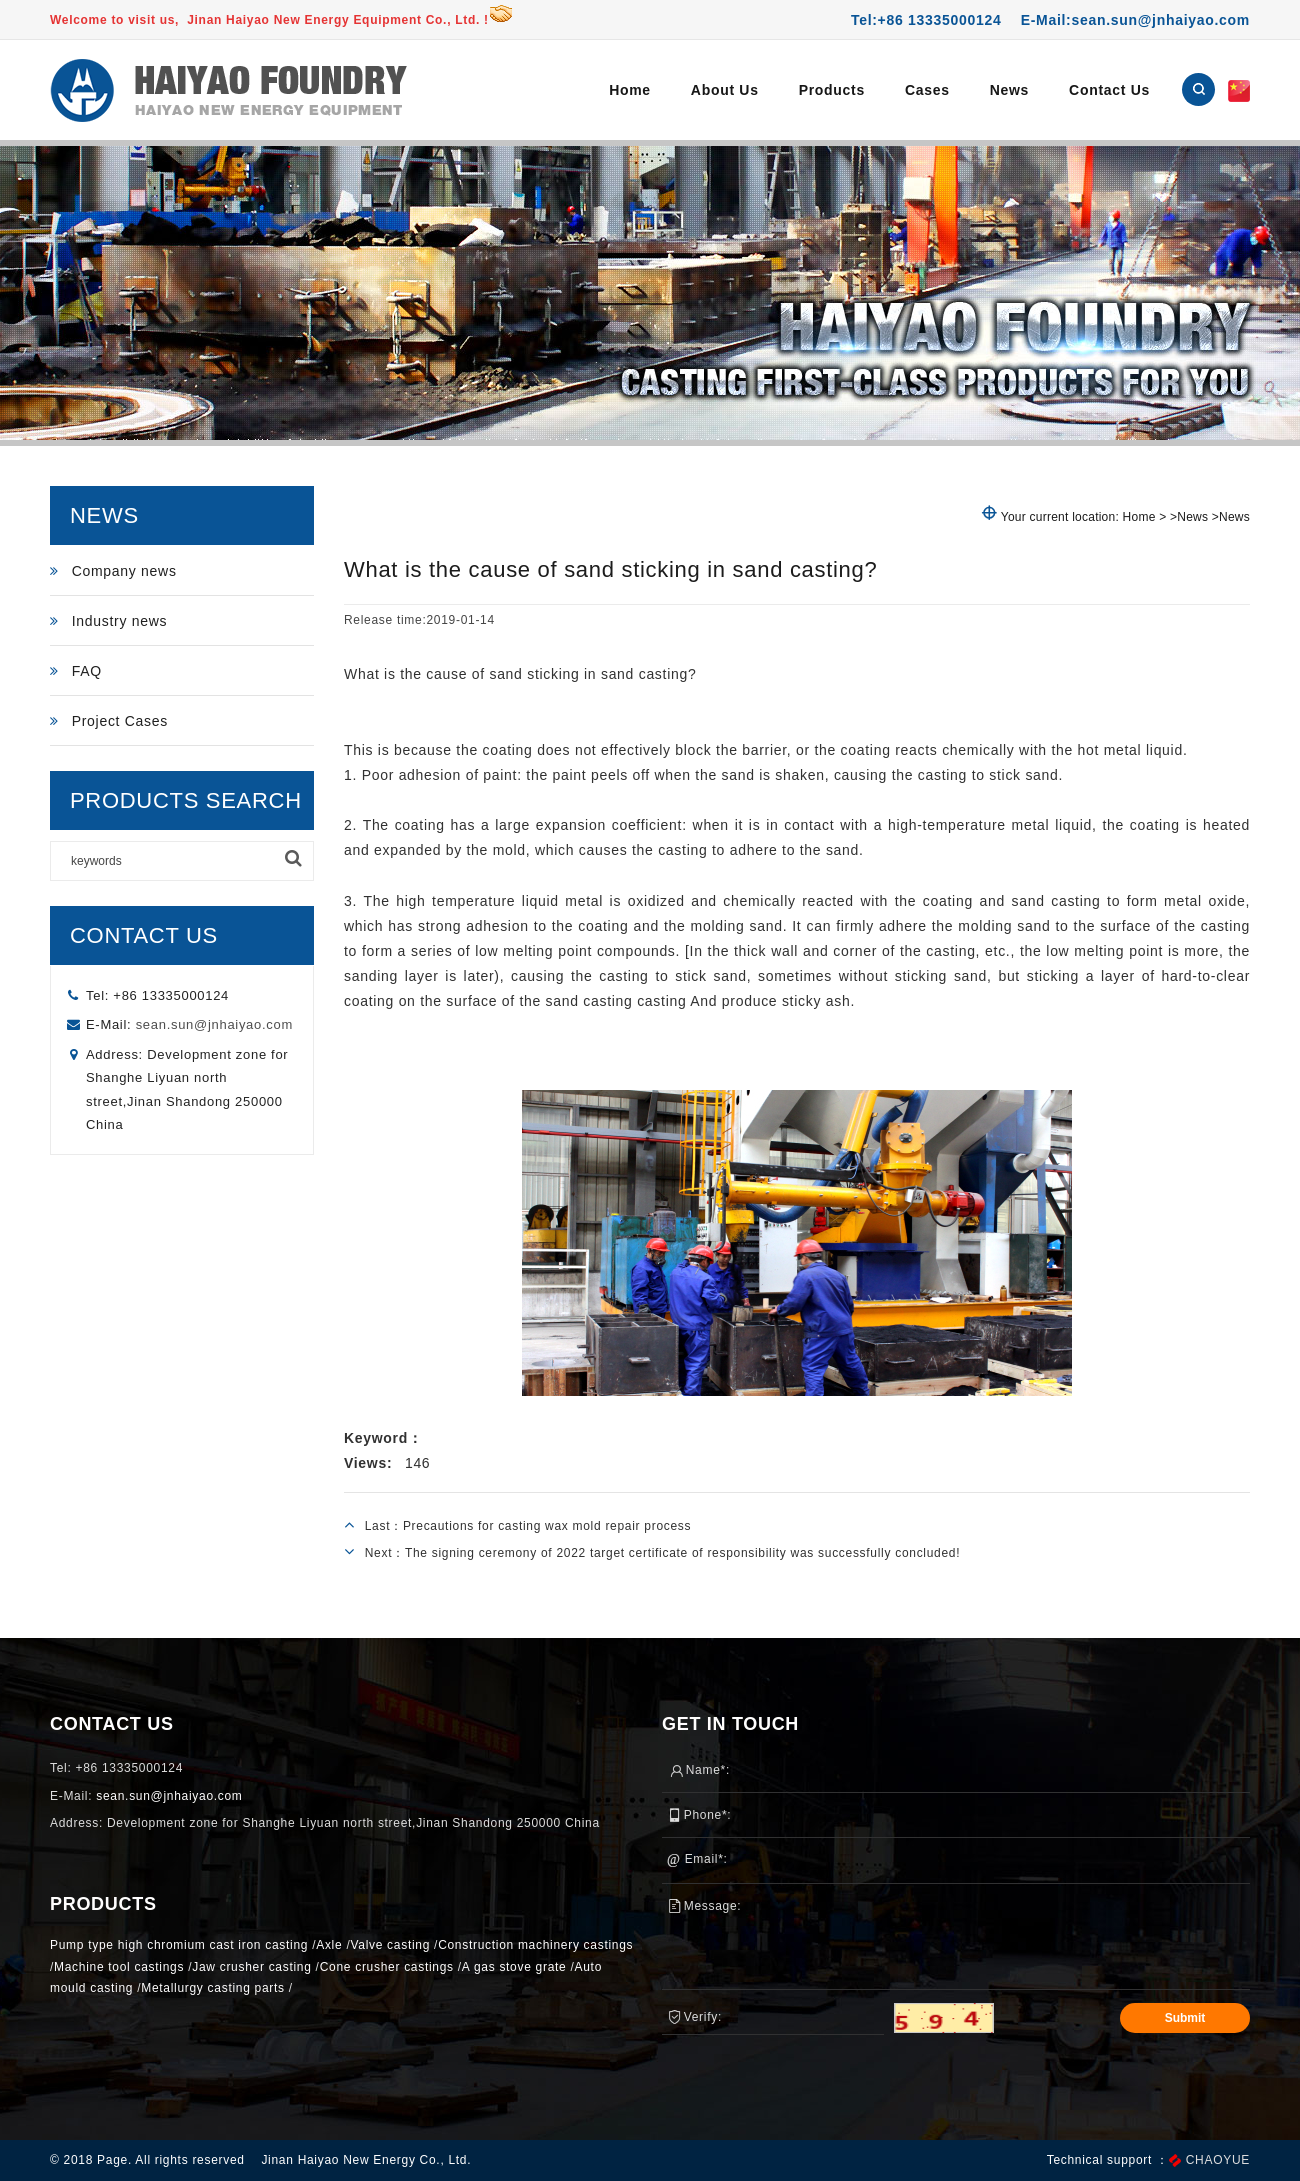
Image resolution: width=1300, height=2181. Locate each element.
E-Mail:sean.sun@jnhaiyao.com (1135, 20)
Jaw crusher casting (251, 1967)
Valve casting (390, 1945)
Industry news (108, 621)
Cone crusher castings (387, 1967)
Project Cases (109, 721)
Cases (927, 90)
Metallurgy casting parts (213, 1988)
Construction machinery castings (535, 1945)
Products (832, 90)
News (1009, 90)
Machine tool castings (119, 1967)
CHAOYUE (1218, 2160)
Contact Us (1109, 90)
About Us (725, 90)
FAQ (76, 671)
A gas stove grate (514, 1967)
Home (630, 90)
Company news (113, 571)
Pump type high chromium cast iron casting (179, 1945)
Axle (329, 1945)
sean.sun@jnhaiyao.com (214, 1024)
